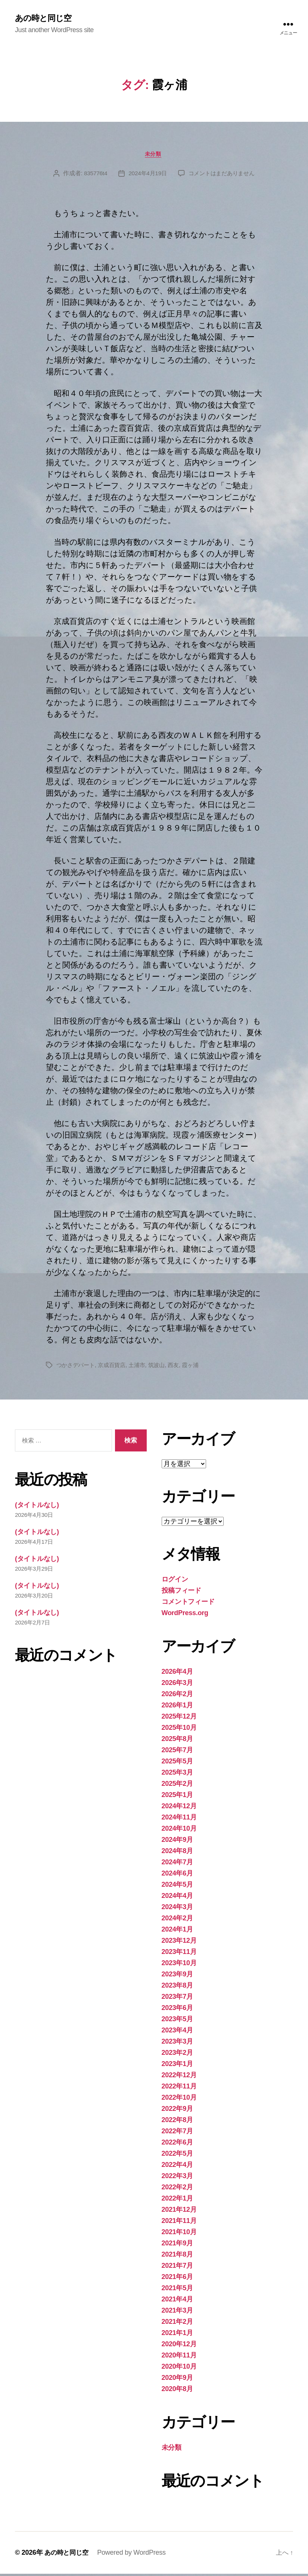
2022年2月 (177, 2189)
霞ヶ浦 (198, 1367)
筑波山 (162, 1367)
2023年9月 (177, 1976)
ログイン (175, 1581)
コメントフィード (188, 1604)
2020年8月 (177, 2391)
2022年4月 (177, 2167)
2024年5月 (177, 1886)
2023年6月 (177, 2010)
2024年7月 (177, 1864)
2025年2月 (177, 1786)
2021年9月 (177, 2245)
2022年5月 (177, 2155)
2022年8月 (177, 2122)
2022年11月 (179, 2088)
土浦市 (141, 1367)
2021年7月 (177, 2268)
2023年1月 (177, 2066)
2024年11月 (179, 1819)
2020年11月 (179, 2357)
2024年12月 (179, 1808)
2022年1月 (177, 2200)
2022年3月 (177, 2178)
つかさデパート (76, 1367)
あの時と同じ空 (46, 18)
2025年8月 (177, 1741)
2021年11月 (179, 2223)
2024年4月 (177, 1898)
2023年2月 (177, 2055)
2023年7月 (177, 1999)
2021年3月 (177, 2312)
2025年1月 (177, 1797)
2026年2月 (177, 1696)
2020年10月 (179, 2368)
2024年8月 (177, 1853)
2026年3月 (177, 1685)
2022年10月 (179, 2099)
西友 (180, 1367)
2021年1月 (177, 2335)
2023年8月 (177, 1987)
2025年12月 (179, 1718)
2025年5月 (177, 1763)
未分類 (154, 155)
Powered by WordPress (134, 2554)
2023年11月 (179, 1954)
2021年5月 (177, 2290)
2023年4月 (177, 2032)
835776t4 (92, 175)
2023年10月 (179, 1965)
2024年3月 (177, 1909)
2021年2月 (177, 2324)
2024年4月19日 (146, 175)
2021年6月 (177, 2279)
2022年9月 (177, 2111)
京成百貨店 (115, 1367)
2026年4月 (177, 1673)
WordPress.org (185, 1615)
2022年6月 (177, 2144)
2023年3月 (177, 2043)
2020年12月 (179, 2346)
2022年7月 (177, 2133)
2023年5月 (177, 2021)
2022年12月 (179, 2077)
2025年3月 (177, 1774)
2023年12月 (179, 1942)
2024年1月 (177, 1931)
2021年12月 (179, 2211)
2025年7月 (177, 1752)
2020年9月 (177, 2380)
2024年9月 (177, 1842)
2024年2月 (177, 1920)
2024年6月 (177, 1875)
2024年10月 (179, 1830)
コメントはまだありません (222, 175)
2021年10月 (179, 2234)
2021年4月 (177, 2301)
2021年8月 (177, 2256)
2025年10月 (179, 1730)
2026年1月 (177, 1707)
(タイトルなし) (37, 1506)
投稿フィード (181, 1592)
